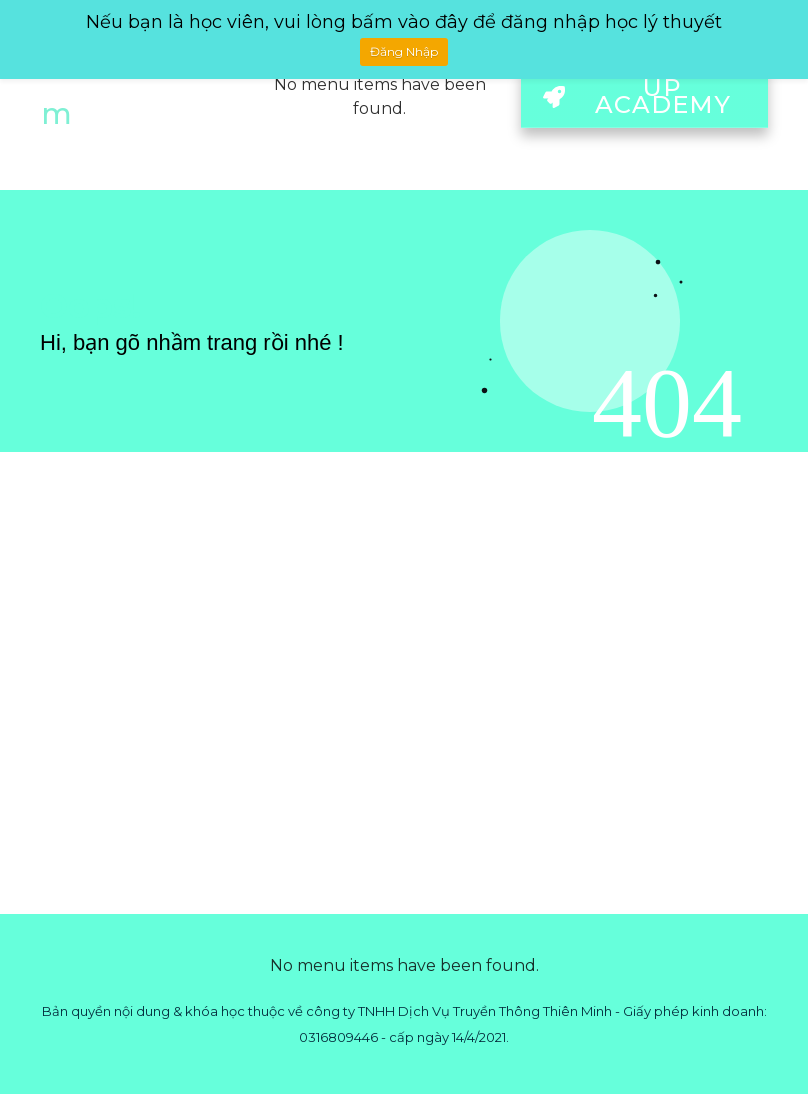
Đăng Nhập (404, 51)
